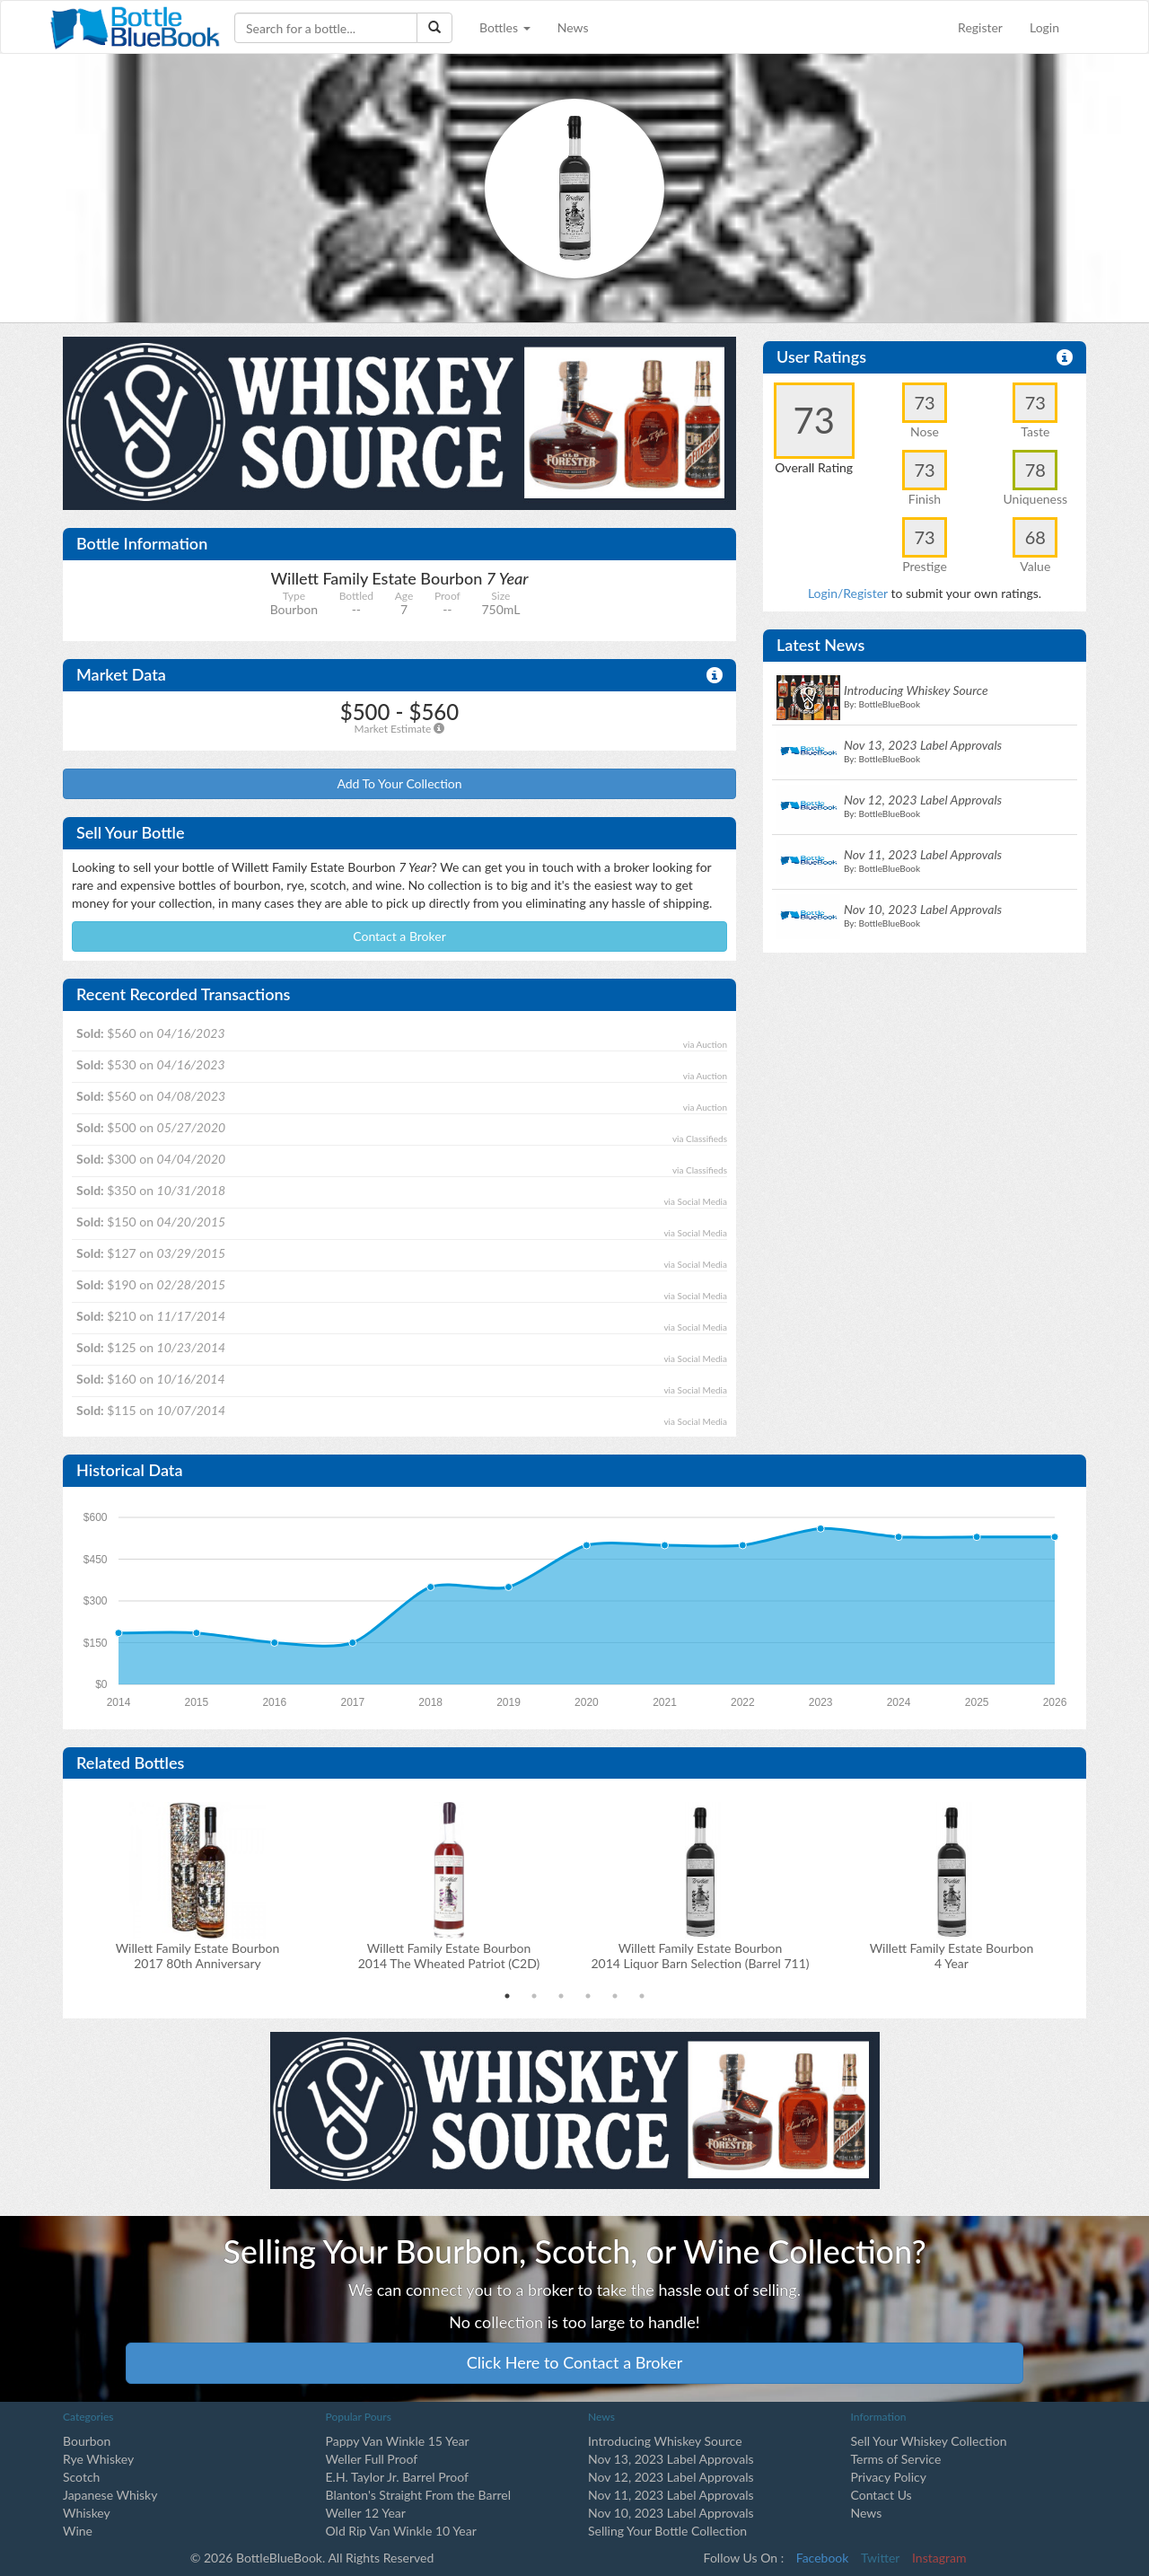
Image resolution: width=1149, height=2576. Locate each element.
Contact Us (881, 2494)
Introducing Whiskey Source (665, 2441)
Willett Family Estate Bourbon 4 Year (952, 1955)
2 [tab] (534, 1996)
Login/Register (848, 593)
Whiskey (86, 2512)
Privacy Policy (888, 2476)
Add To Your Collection (399, 783)
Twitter (880, 2557)
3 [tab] (561, 1996)
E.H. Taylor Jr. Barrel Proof (397, 2476)
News (573, 27)
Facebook (822, 2557)
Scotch (81, 2476)
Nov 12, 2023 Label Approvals (671, 2476)
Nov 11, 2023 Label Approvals (671, 2494)
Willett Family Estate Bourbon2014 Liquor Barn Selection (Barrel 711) (700, 1955)
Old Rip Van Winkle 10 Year (401, 2530)
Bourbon (86, 2441)
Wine (77, 2530)
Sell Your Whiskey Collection (929, 2441)
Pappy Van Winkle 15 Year (397, 2441)
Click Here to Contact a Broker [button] (575, 2362)
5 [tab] (615, 1996)
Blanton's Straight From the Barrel (419, 2494)
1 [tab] (507, 1996)
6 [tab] (642, 1996)
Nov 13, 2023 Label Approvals (671, 2458)
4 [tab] (588, 1996)
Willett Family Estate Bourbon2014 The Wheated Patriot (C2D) (449, 1955)
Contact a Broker (399, 936)
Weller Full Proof (372, 2458)
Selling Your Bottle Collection (667, 2530)
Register (980, 27)
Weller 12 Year (366, 2512)
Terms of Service (896, 2458)
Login (1044, 27)
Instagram (939, 2557)
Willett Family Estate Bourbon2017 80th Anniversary (198, 1955)
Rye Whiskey (98, 2458)
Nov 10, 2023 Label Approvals (671, 2512)
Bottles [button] (505, 27)
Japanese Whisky (110, 2494)
